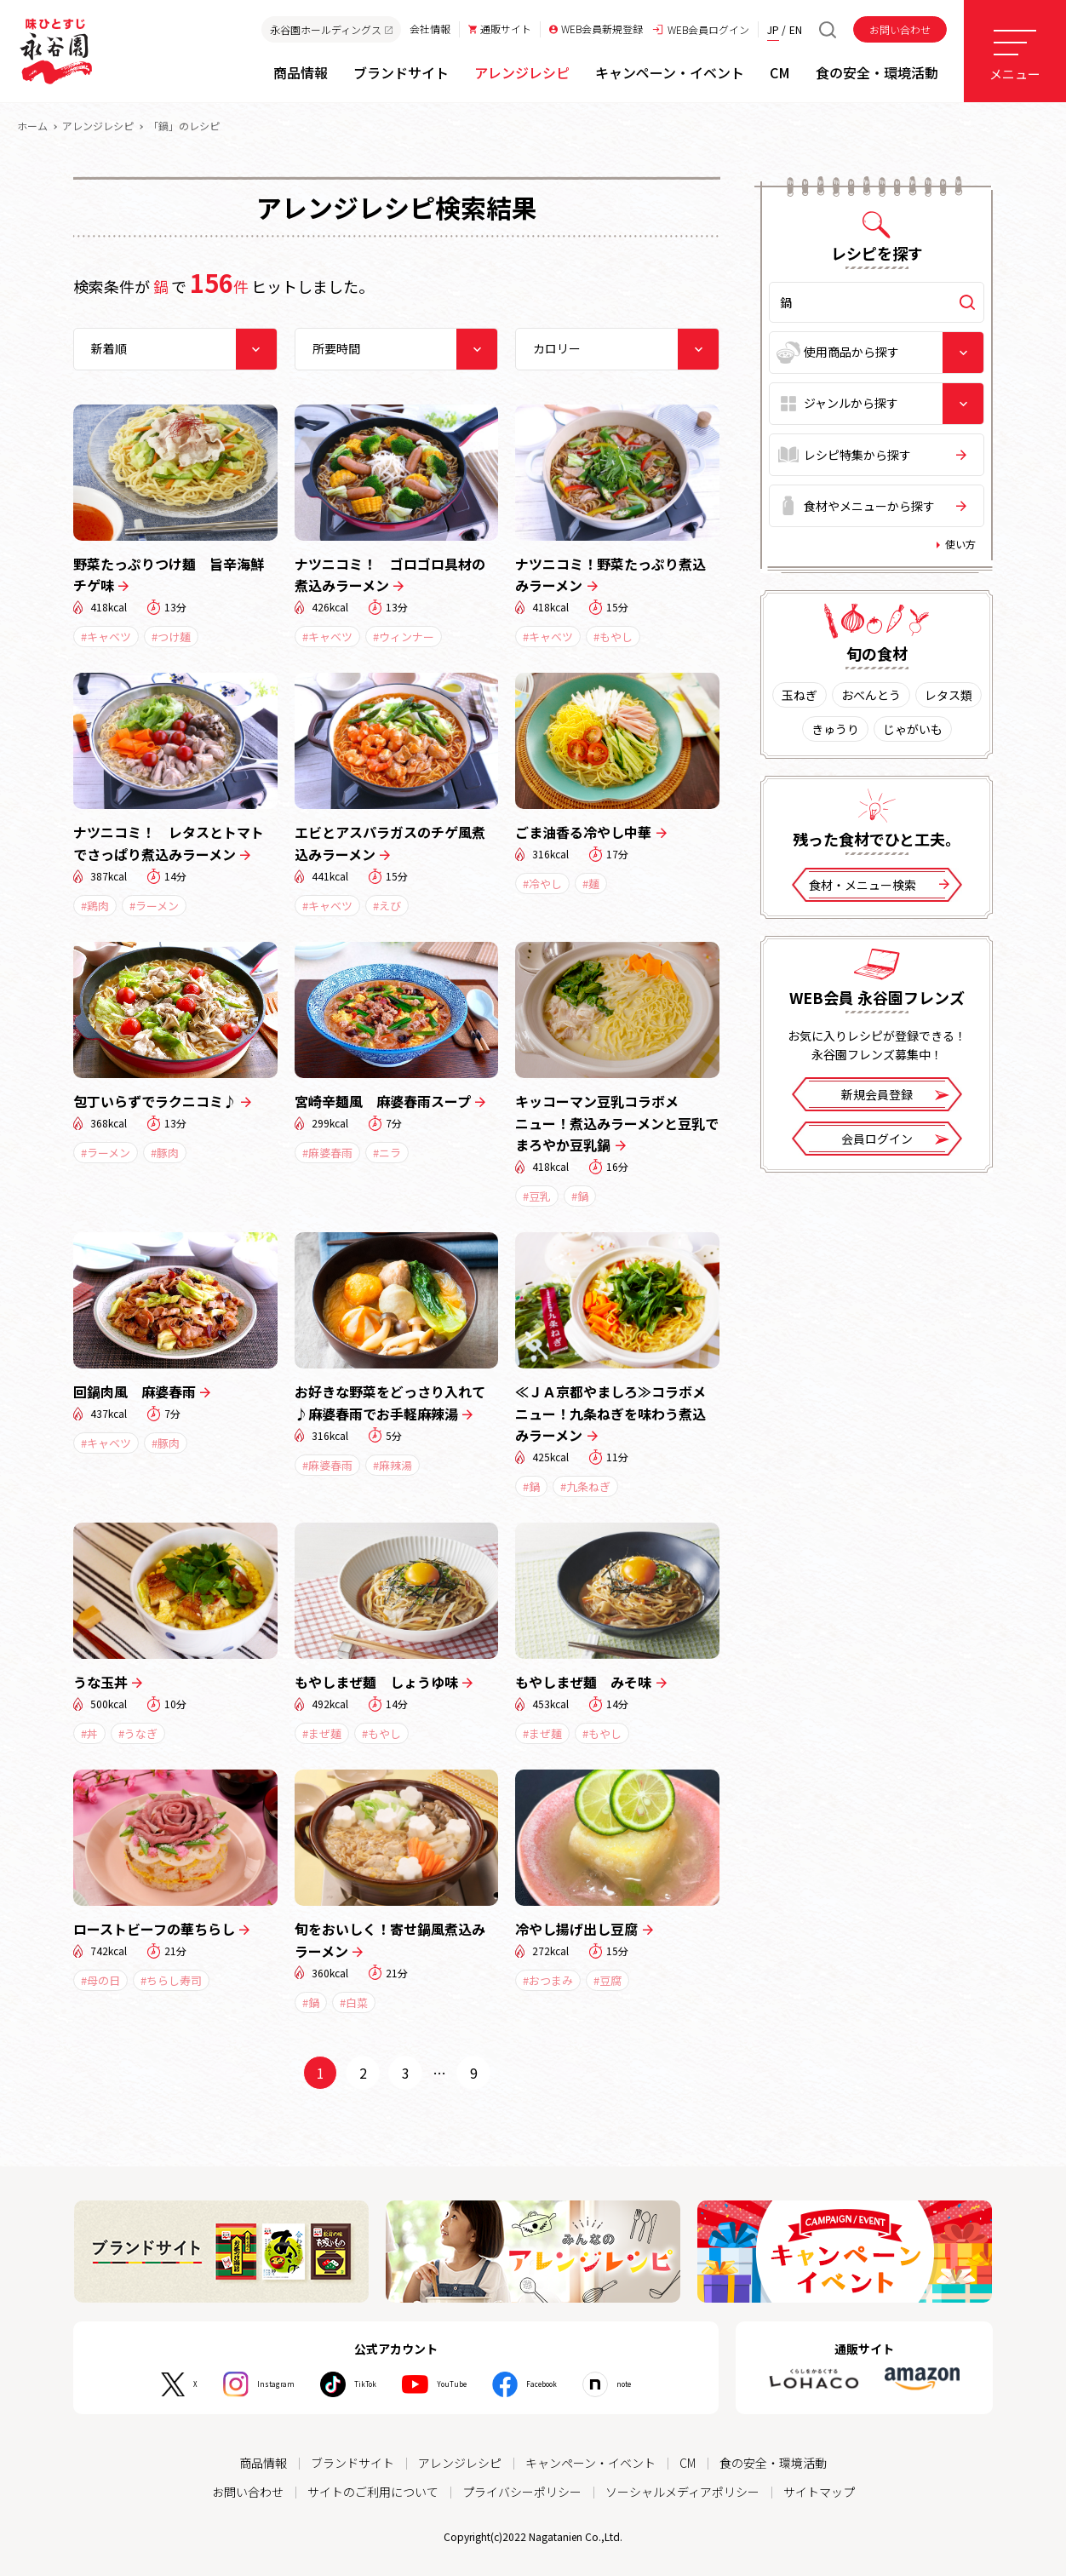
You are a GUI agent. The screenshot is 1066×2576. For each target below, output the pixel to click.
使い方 (960, 543)
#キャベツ (106, 636)
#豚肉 (165, 1153)
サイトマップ (819, 2491)
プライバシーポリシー (522, 2491)
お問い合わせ (900, 29)
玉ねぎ (799, 694)
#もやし (613, 636)
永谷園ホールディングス (331, 29)
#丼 (89, 1733)
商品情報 (263, 2462)
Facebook (566, 2384)
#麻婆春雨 (327, 1153)
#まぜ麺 (321, 1733)
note (667, 2384)
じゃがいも (913, 728)
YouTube (455, 2384)
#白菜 (354, 2002)
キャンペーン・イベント (590, 2462)
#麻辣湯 (392, 1465)
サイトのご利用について (372, 2491)
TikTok (350, 2384)
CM (687, 2462)
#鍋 (579, 1196)
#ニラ (387, 1153)
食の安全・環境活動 (773, 2462)
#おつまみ (548, 1980)
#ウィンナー (403, 636)
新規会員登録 (895, 1095)
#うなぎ (138, 1733)
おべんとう (871, 694)
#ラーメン (154, 906)
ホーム (32, 125)
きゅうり (835, 728)
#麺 (590, 883)
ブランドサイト (352, 2462)
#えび (387, 906)
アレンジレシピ (98, 125)
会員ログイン (895, 1140)
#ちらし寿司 (171, 1980)
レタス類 (948, 694)
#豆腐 (607, 1980)
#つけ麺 (171, 636)
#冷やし (542, 883)
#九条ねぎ (585, 1486)
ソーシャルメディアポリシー (682, 2491)
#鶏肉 (95, 906)
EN (795, 29)
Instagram (240, 2384)
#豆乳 (537, 1196)
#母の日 (100, 1980)
